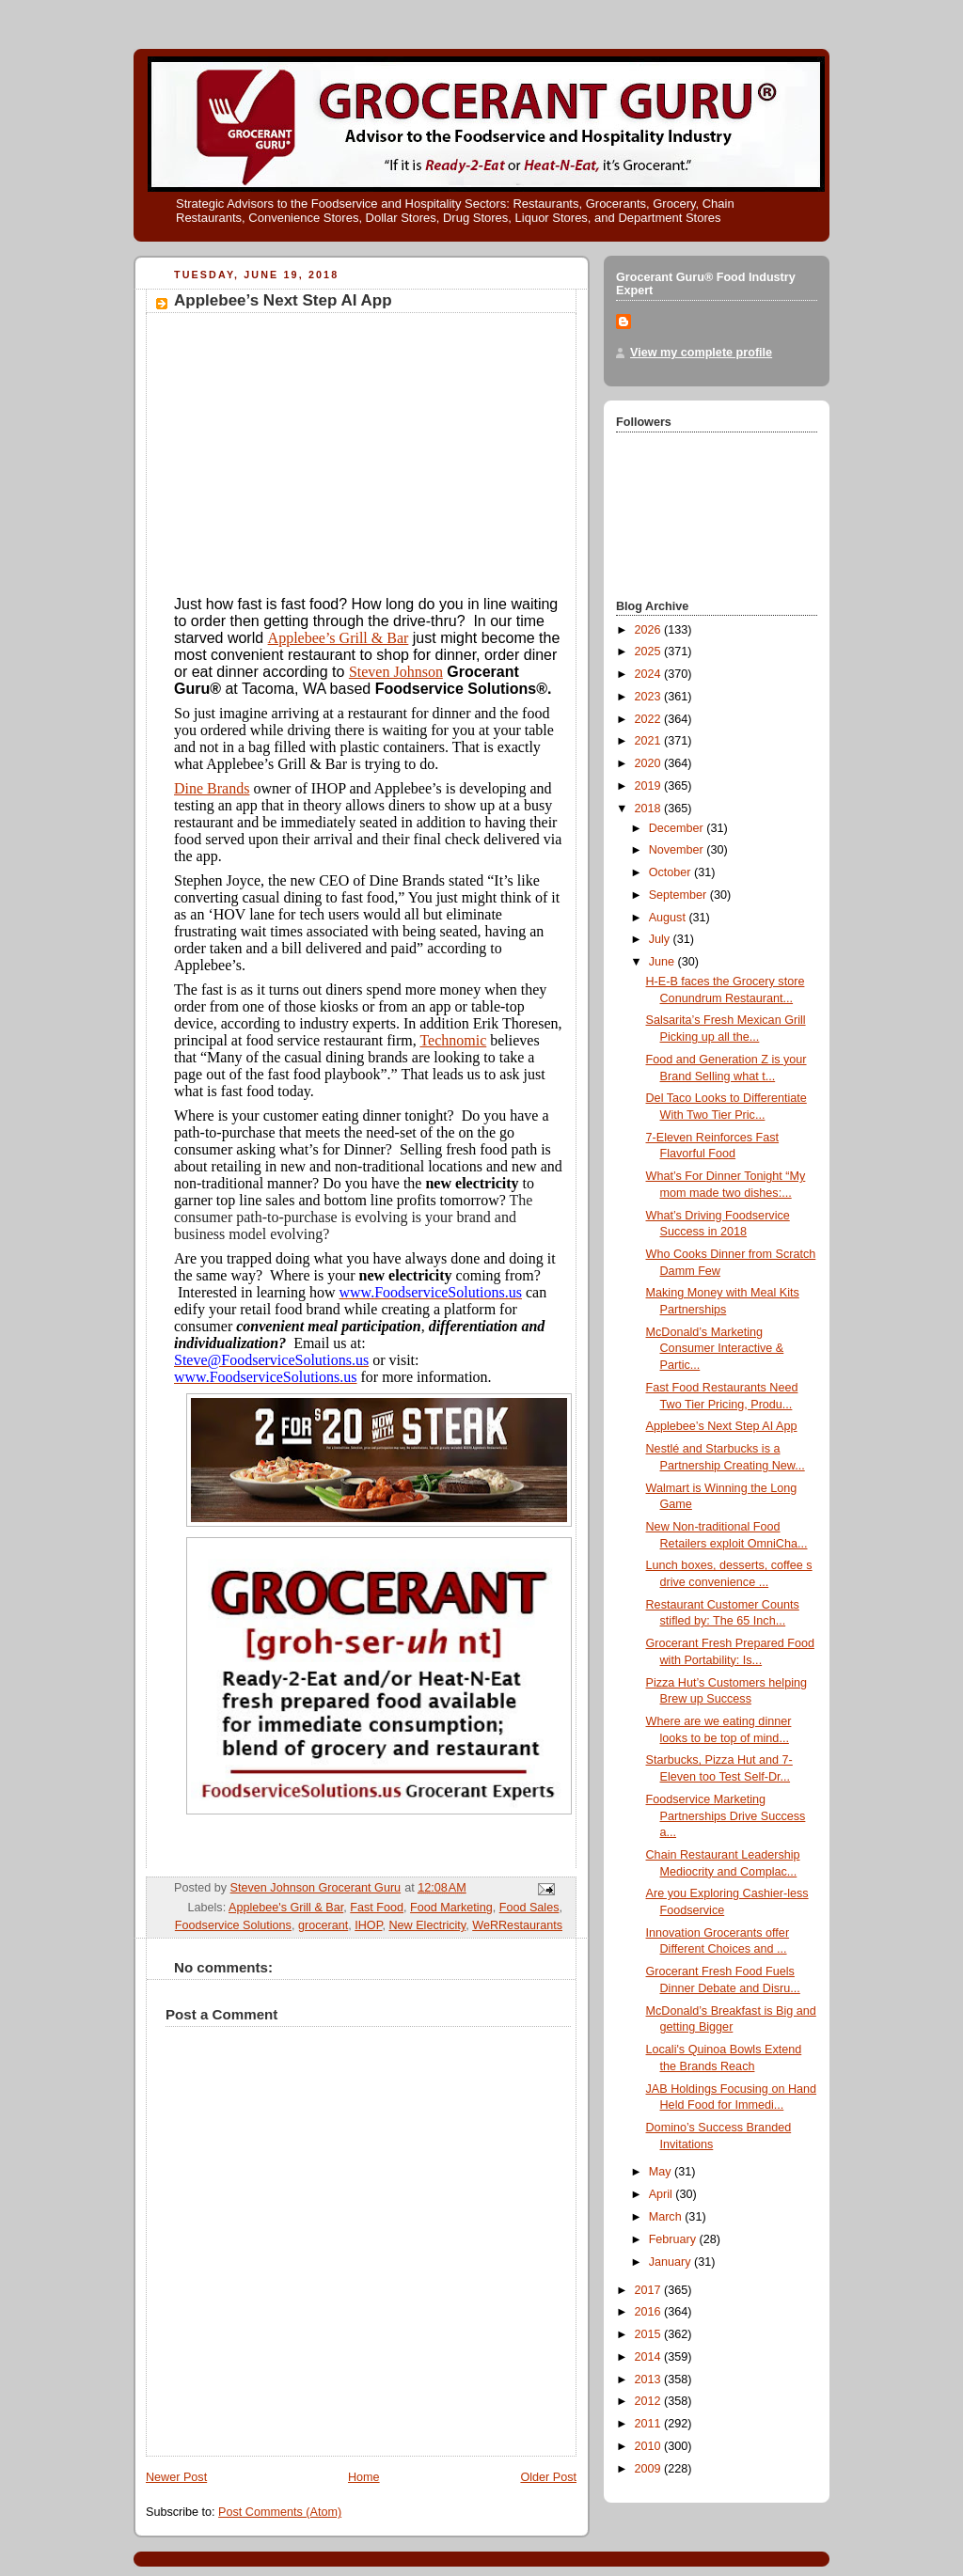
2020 (650, 763)
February (674, 2239)
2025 (650, 651)
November (678, 849)
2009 (650, 2468)
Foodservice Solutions (233, 1925)
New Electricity (427, 1925)
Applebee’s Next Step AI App (721, 1426)
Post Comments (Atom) (279, 2512)
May (661, 2171)
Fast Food (376, 1907)
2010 (650, 2446)
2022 (650, 719)
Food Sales (529, 1907)
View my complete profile (701, 352)
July (661, 939)
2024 (650, 674)
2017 (650, 2290)
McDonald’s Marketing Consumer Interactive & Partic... (715, 1349)
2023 (650, 696)
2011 (650, 2423)
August (669, 917)
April (662, 2194)
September (679, 895)
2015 (650, 2334)
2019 (650, 786)
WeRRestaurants (517, 1925)
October (671, 872)
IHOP (368, 1925)
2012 (650, 2401)
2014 (650, 2357)
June (663, 961)
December (678, 828)
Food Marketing (451, 1907)
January (671, 2262)
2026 (650, 629)
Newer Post (176, 2477)
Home (364, 2477)
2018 (650, 808)
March (667, 2216)
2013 (650, 2379)
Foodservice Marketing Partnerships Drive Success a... (726, 1816)
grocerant (323, 1925)
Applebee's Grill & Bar (286, 1907)
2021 (650, 740)
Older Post (548, 2477)
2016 (650, 2311)
